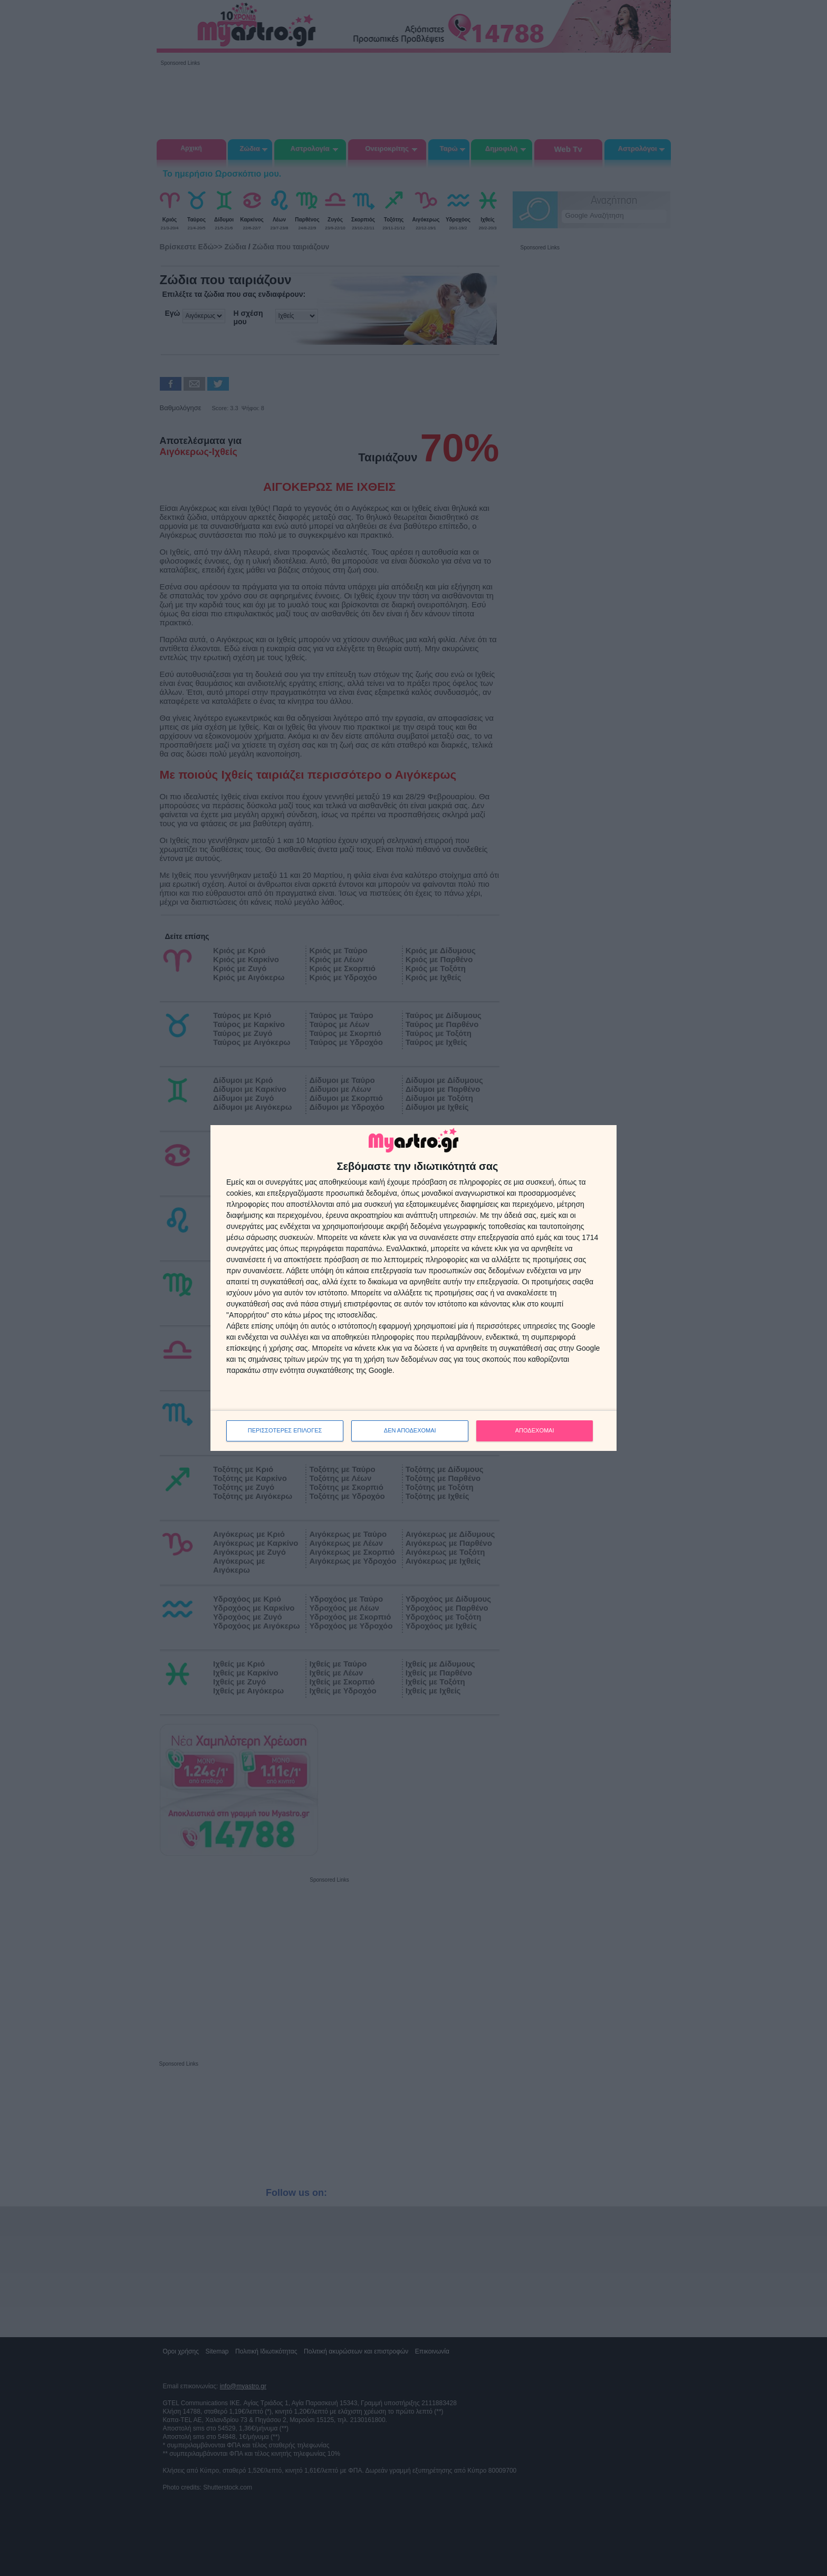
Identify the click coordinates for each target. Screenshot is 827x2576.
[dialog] (413, 1288)
